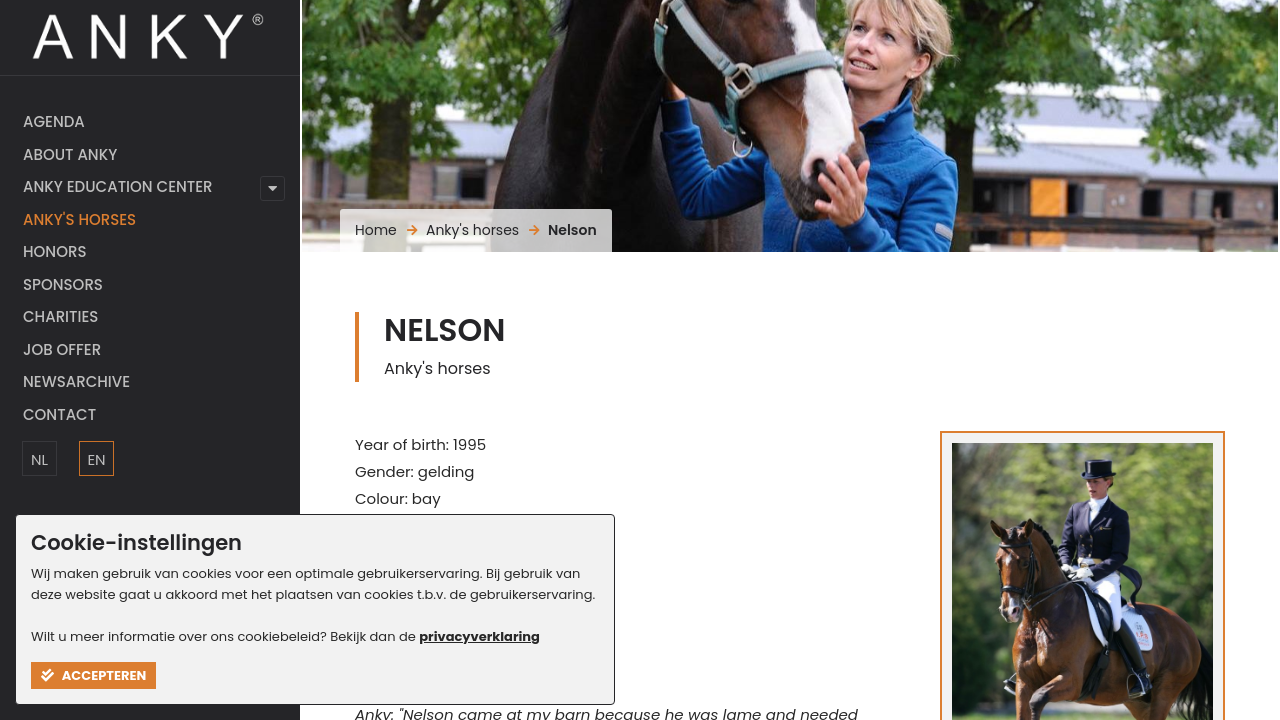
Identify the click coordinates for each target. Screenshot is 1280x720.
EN (96, 459)
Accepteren (93, 675)
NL (39, 459)
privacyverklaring (479, 636)
